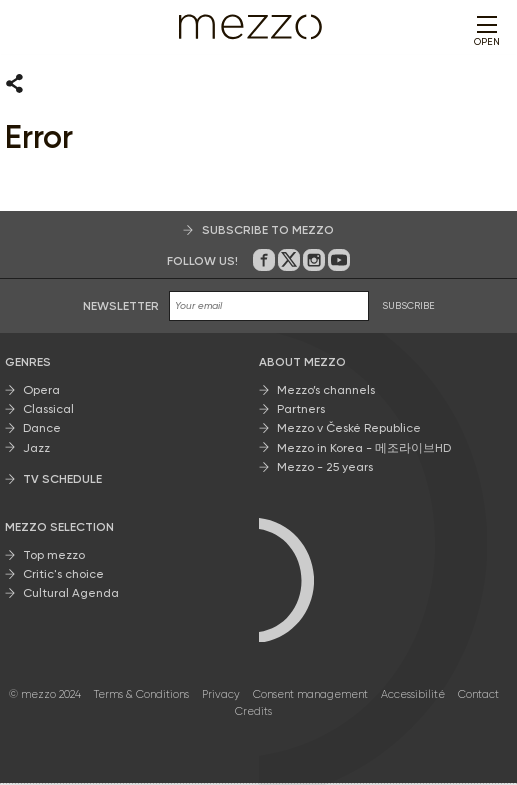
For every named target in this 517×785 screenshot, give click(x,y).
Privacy (221, 696)
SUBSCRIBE (408, 307)
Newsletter (121, 307)
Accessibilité (413, 696)
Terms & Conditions (141, 696)
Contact (478, 696)
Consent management (310, 696)
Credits (253, 712)
